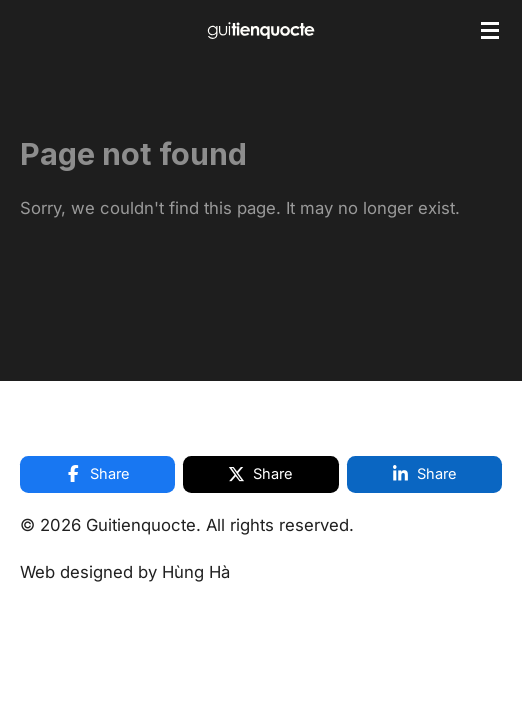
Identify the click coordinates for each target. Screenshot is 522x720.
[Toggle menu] (490, 30)
